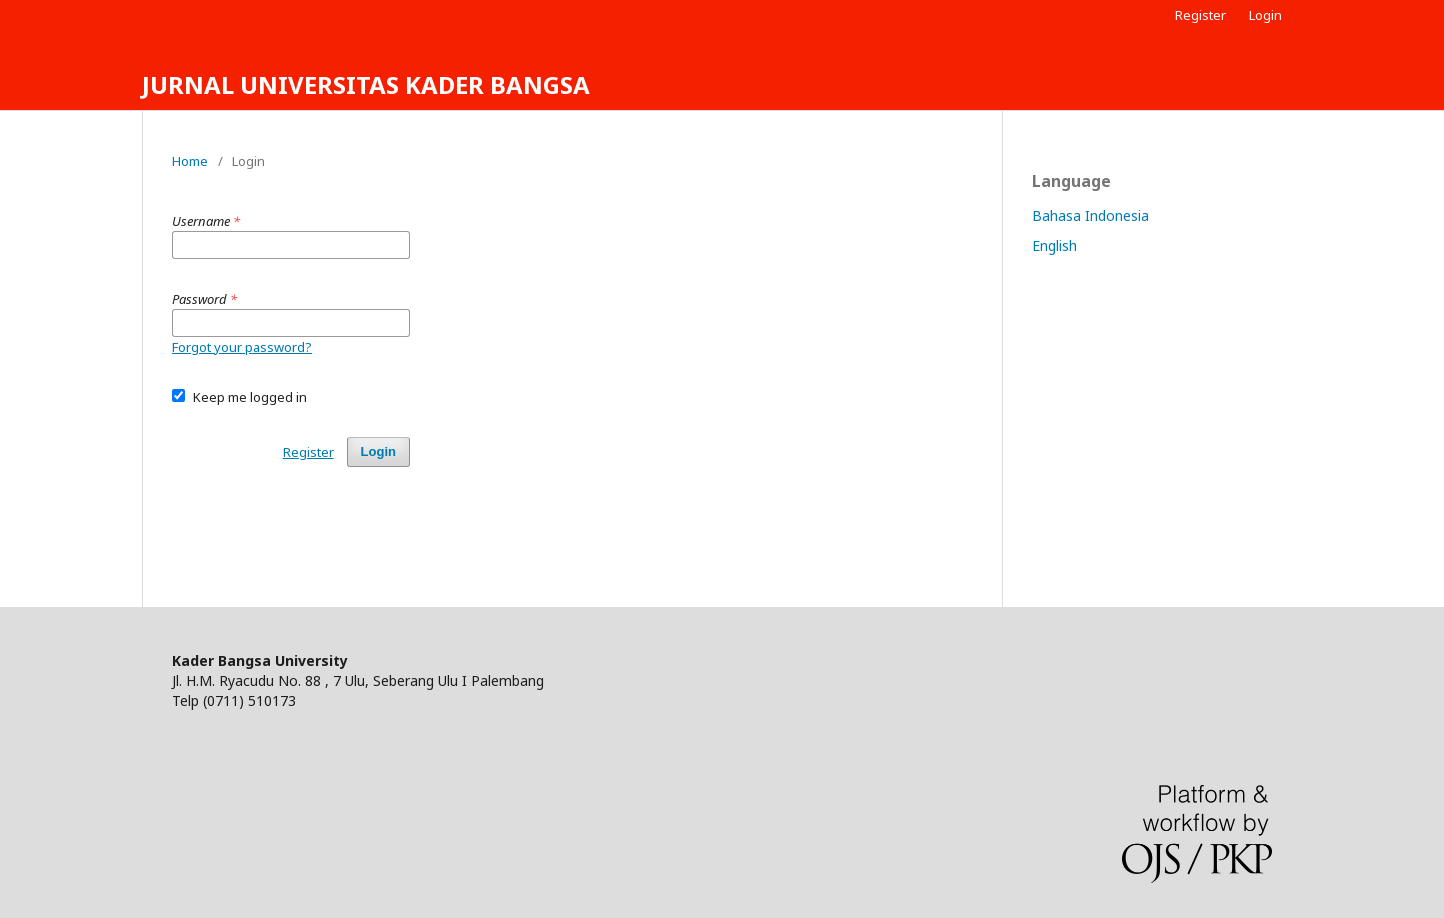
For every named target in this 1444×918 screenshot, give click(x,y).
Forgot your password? (242, 347)
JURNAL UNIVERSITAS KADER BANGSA (366, 84)
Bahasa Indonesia (1090, 215)
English (1054, 245)
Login (1265, 15)
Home (190, 161)
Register (1200, 15)
